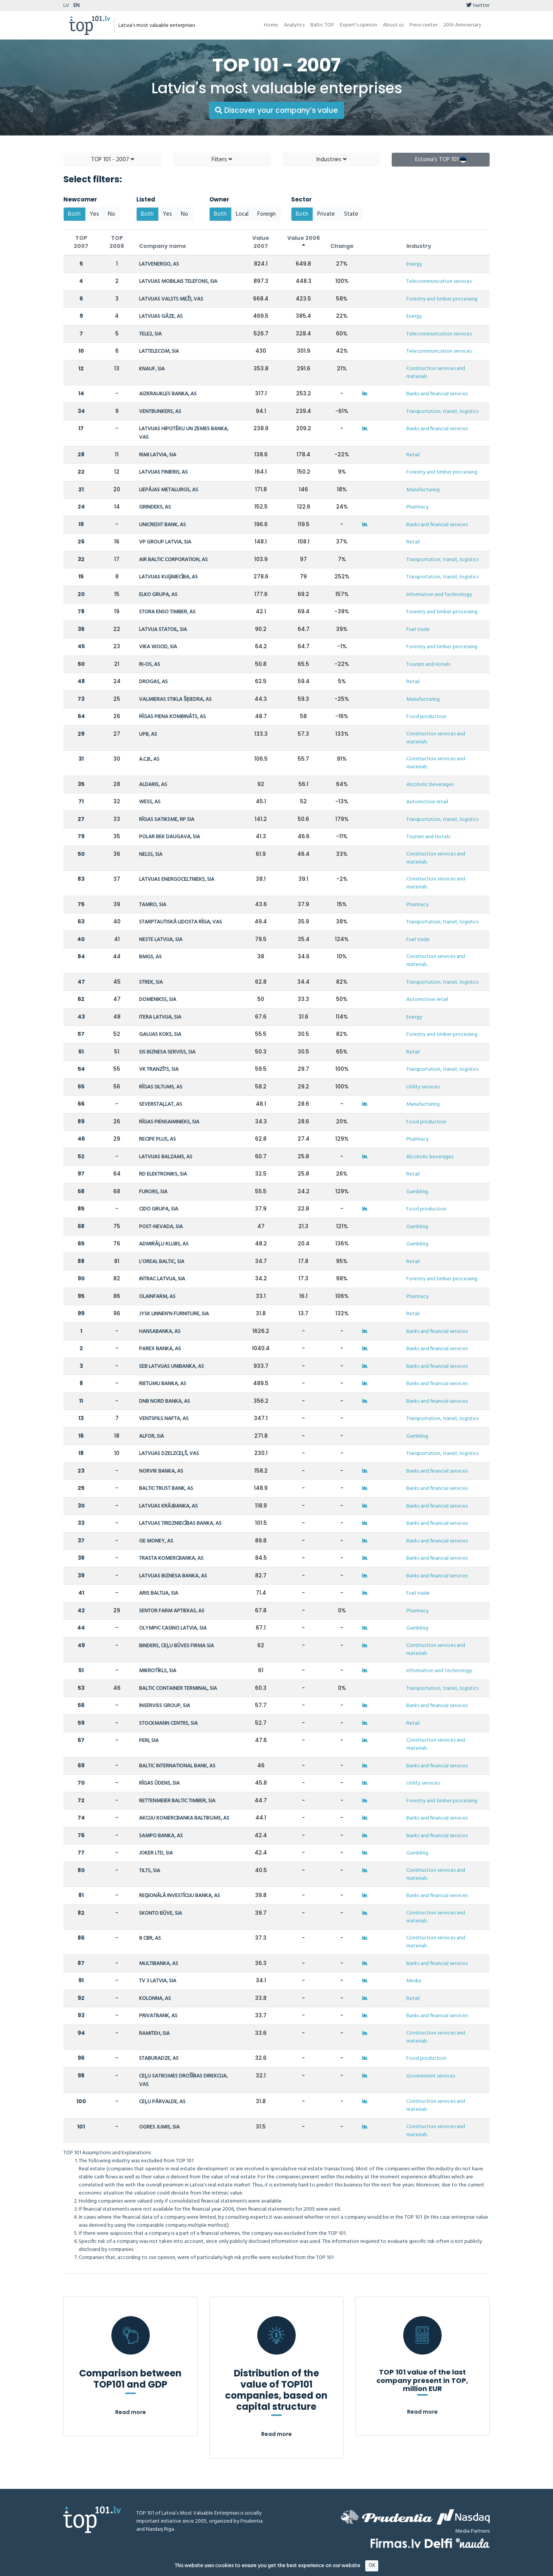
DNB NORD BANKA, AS (164, 1401)
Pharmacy (417, 507)
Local (242, 214)
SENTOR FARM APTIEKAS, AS (171, 1611)
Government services (430, 2076)
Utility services (423, 1087)
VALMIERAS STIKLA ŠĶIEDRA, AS (175, 699)
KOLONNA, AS (155, 1998)
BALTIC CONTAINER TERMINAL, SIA (178, 1688)
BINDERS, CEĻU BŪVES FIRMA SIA (176, 1645)
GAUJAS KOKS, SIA (160, 1034)
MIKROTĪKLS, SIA (157, 1670)
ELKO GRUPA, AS (158, 594)
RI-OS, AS (149, 664)
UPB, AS (148, 734)
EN (76, 6)
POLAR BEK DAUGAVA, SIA (169, 836)
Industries (331, 159)
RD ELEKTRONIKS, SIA (163, 1174)
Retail (413, 455)
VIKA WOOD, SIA (158, 646)
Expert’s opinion (358, 25)
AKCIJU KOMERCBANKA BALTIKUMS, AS (184, 1818)
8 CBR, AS (150, 1938)
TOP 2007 (81, 242)
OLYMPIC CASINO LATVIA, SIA (173, 1628)
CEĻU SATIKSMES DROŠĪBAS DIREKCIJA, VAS (183, 2080)
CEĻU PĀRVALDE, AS (162, 2101)
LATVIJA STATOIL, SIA (163, 629)
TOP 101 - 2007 (112, 159)
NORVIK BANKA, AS (161, 1471)
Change (342, 246)
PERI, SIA (149, 1740)
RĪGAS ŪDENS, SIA (159, 1783)
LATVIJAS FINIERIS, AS (163, 472)
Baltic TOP (322, 25)
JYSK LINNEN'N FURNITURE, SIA (174, 1313)
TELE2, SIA (150, 334)
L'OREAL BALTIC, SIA (161, 1261)
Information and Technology (439, 595)
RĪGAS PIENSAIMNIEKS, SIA (169, 1122)
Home (271, 25)
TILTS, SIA (149, 1870)
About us (393, 25)
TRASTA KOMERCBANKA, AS (171, 1558)
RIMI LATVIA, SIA (157, 455)
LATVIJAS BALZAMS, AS (165, 1157)
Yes (94, 214)
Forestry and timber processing (441, 299)
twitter (478, 5)
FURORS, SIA (153, 1191)
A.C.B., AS (149, 759)
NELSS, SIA (150, 854)
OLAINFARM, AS (157, 1296)
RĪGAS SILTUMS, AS (160, 1087)
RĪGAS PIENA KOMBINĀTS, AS (172, 716)
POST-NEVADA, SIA (161, 1226)
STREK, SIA (151, 982)
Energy (414, 264)
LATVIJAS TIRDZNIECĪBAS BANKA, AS (180, 1523)
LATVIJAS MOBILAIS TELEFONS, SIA (178, 281)
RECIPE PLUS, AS (157, 1139)
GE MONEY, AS (156, 1541)
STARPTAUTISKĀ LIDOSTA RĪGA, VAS (180, 922)
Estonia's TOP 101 (440, 159)
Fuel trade (418, 630)
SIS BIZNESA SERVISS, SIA (167, 1052)
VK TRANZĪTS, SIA (159, 1069)
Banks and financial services (437, 394)
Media (413, 1981)
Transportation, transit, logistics (442, 412)
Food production (426, 717)
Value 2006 (303, 241)
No (111, 214)
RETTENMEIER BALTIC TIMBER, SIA (177, 1801)
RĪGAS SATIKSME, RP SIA (166, 819)
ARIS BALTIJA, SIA (158, 1593)
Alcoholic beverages (430, 785)
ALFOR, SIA (151, 1436)
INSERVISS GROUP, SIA (164, 1705)
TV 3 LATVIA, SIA (157, 1981)
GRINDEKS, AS (155, 507)
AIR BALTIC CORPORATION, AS (173, 559)
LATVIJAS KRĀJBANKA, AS (168, 1506)
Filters (222, 159)
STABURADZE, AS (159, 2058)
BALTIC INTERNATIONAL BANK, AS (177, 1766)
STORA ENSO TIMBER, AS (167, 612)
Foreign (266, 214)
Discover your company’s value (276, 110)
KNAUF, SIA (152, 369)
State (351, 214)
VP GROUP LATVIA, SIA (165, 542)
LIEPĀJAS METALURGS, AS (168, 489)
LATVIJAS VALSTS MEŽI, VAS (171, 299)
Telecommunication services (439, 281)
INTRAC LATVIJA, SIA (162, 1279)
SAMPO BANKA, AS (161, 1835)
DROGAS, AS (153, 681)
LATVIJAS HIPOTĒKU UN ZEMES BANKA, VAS (183, 433)
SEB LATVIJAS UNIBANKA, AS (171, 1366)
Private (326, 214)
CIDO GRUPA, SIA (158, 1209)
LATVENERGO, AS (159, 264)
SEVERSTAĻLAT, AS (160, 1104)
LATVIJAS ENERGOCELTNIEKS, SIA (176, 879)
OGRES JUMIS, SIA (159, 2127)
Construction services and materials (435, 373)
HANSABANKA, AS (159, 1331)
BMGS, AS (150, 957)
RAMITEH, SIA (154, 2033)
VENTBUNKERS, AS (160, 411)
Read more (130, 2412)
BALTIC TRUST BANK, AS (166, 1488)
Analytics (294, 25)
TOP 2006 (116, 242)
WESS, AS (150, 802)
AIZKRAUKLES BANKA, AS (168, 394)
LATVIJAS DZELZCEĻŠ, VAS (169, 1453)
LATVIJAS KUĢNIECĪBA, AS (168, 577)
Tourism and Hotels (428, 665)
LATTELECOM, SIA (159, 351)
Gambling (417, 1192)
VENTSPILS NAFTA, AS (164, 1418)
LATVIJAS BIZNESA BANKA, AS (173, 1576)
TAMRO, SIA (152, 904)
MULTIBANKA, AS (158, 1963)
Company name (162, 246)
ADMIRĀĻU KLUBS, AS (164, 1244)
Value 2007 (260, 242)
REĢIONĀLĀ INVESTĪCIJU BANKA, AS (179, 1895)
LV (66, 6)
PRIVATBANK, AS (158, 2015)
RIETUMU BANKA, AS (162, 1383)
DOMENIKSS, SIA (157, 999)
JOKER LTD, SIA (156, 1853)
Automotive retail (427, 802)
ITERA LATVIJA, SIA (160, 1017)
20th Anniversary (462, 25)
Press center (423, 25)
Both (74, 214)
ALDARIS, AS (153, 784)
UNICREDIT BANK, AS (162, 524)
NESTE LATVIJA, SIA (160, 939)
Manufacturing (423, 490)
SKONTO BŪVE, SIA (160, 1913)
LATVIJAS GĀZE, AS (161, 316)
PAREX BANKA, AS (160, 1348)
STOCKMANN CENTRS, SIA (168, 1723)
